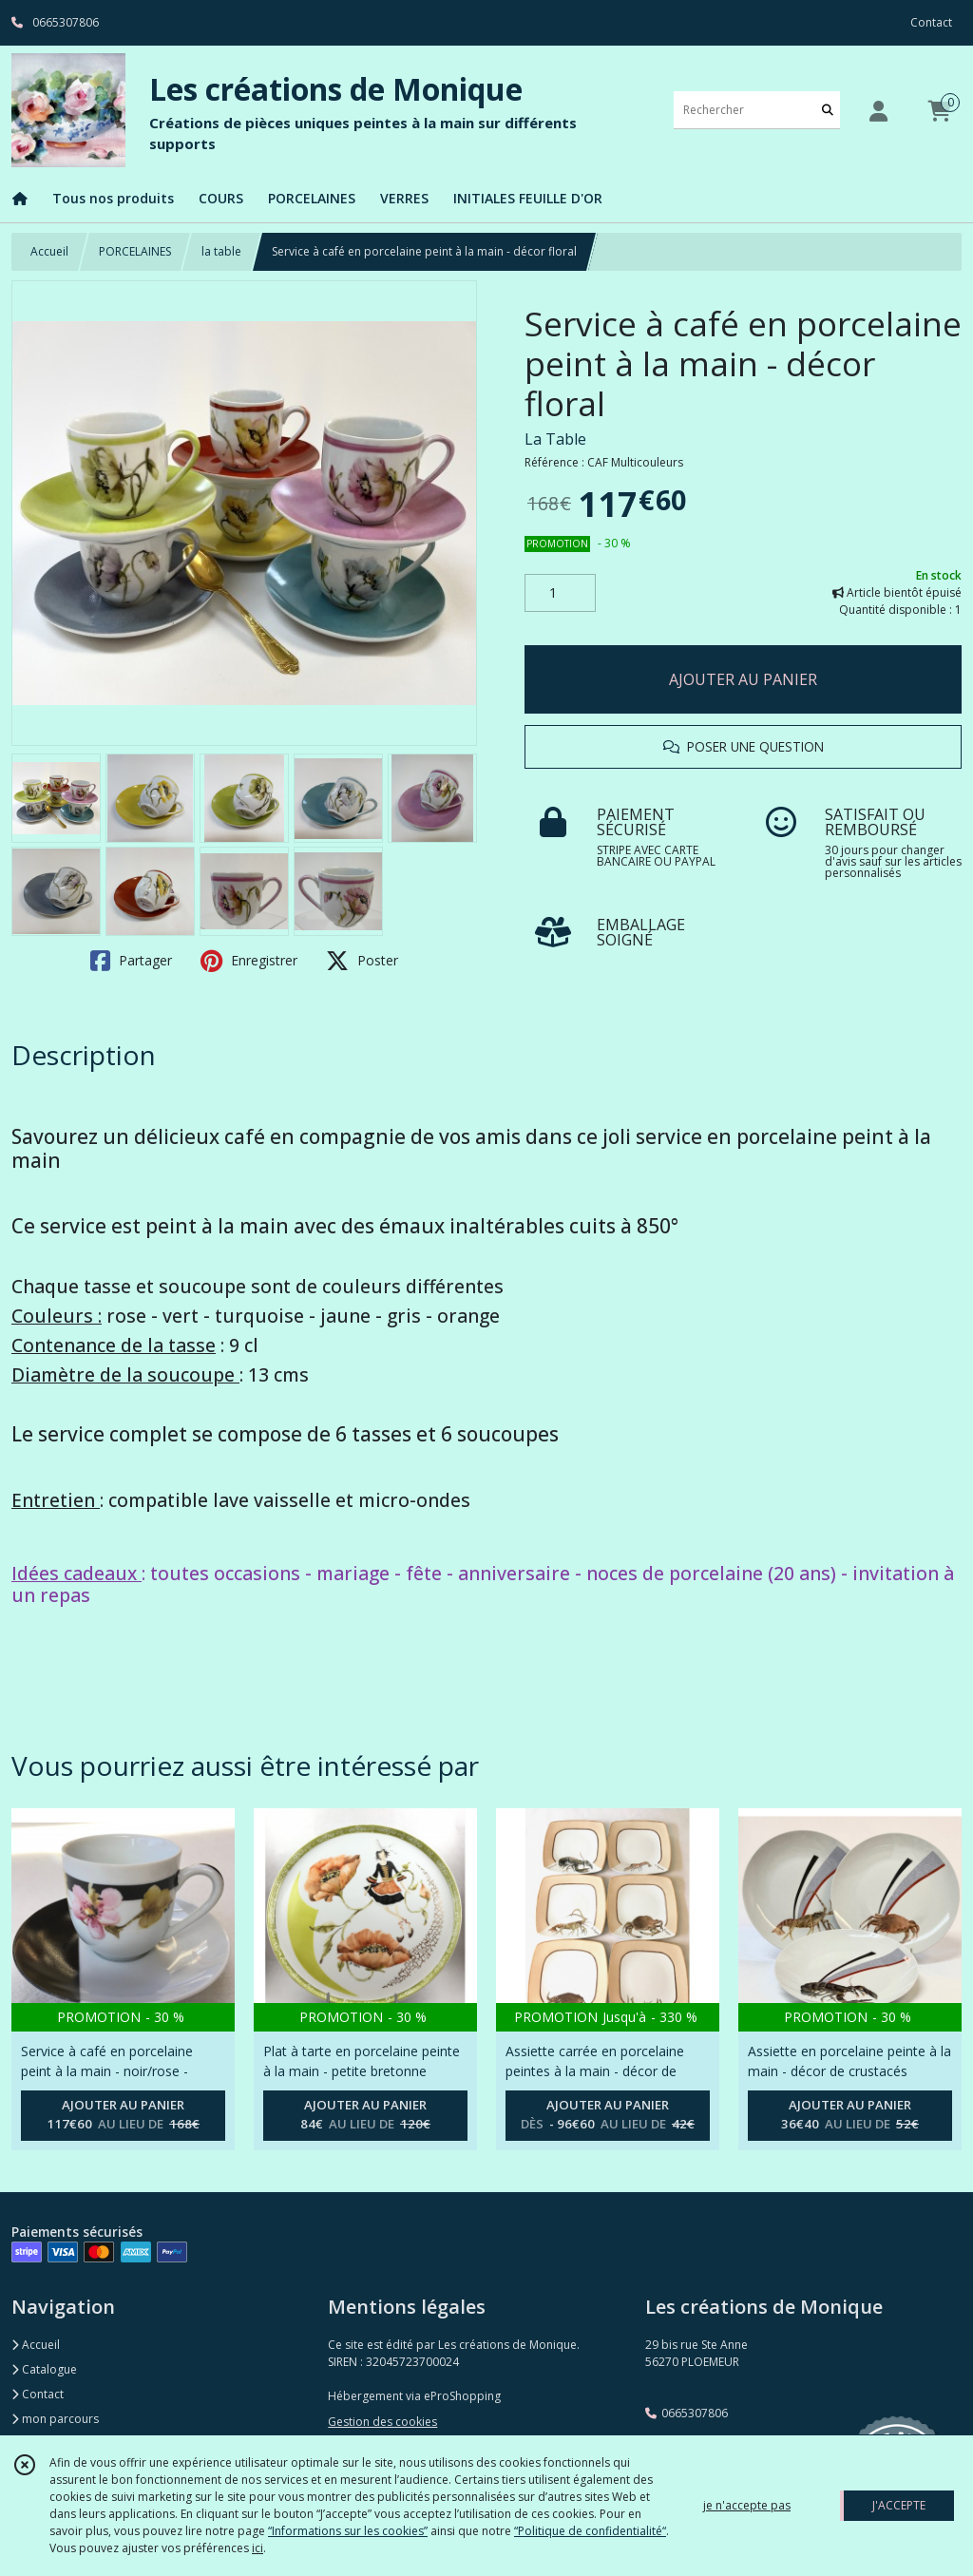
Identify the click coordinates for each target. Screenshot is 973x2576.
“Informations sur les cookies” (348, 2531)
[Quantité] (560, 593)
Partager (131, 960)
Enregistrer (248, 960)
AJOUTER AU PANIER (743, 679)
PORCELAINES (135, 251)
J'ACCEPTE (898, 2505)
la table (221, 251)
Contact (931, 22)
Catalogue (44, 2369)
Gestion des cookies (382, 2422)
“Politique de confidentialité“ (590, 2531)
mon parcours (55, 2419)
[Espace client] (878, 110)
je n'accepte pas (747, 2505)
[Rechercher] (827, 109)
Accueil (49, 251)
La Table (555, 439)
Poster (362, 960)
